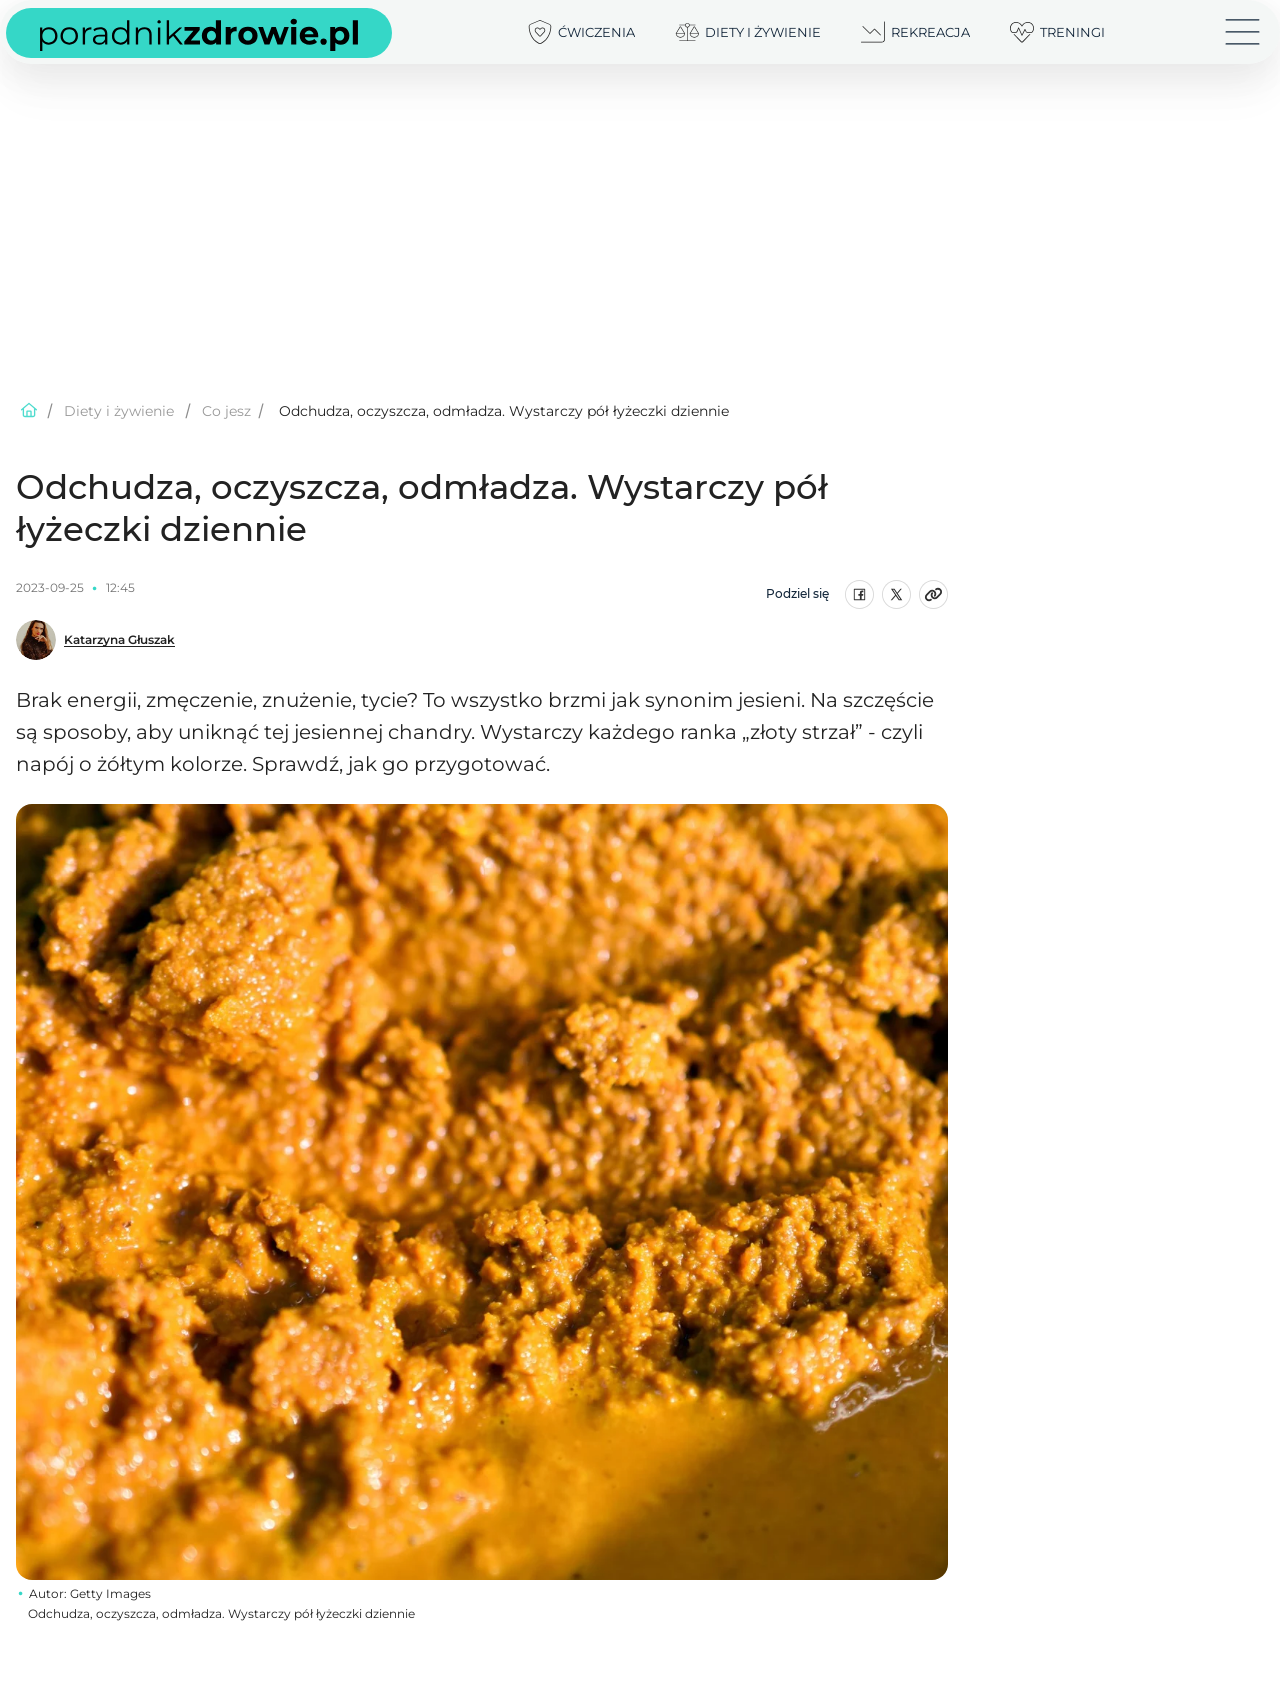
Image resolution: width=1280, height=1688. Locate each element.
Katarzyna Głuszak (119, 639)
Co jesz (226, 411)
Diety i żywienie (119, 411)
